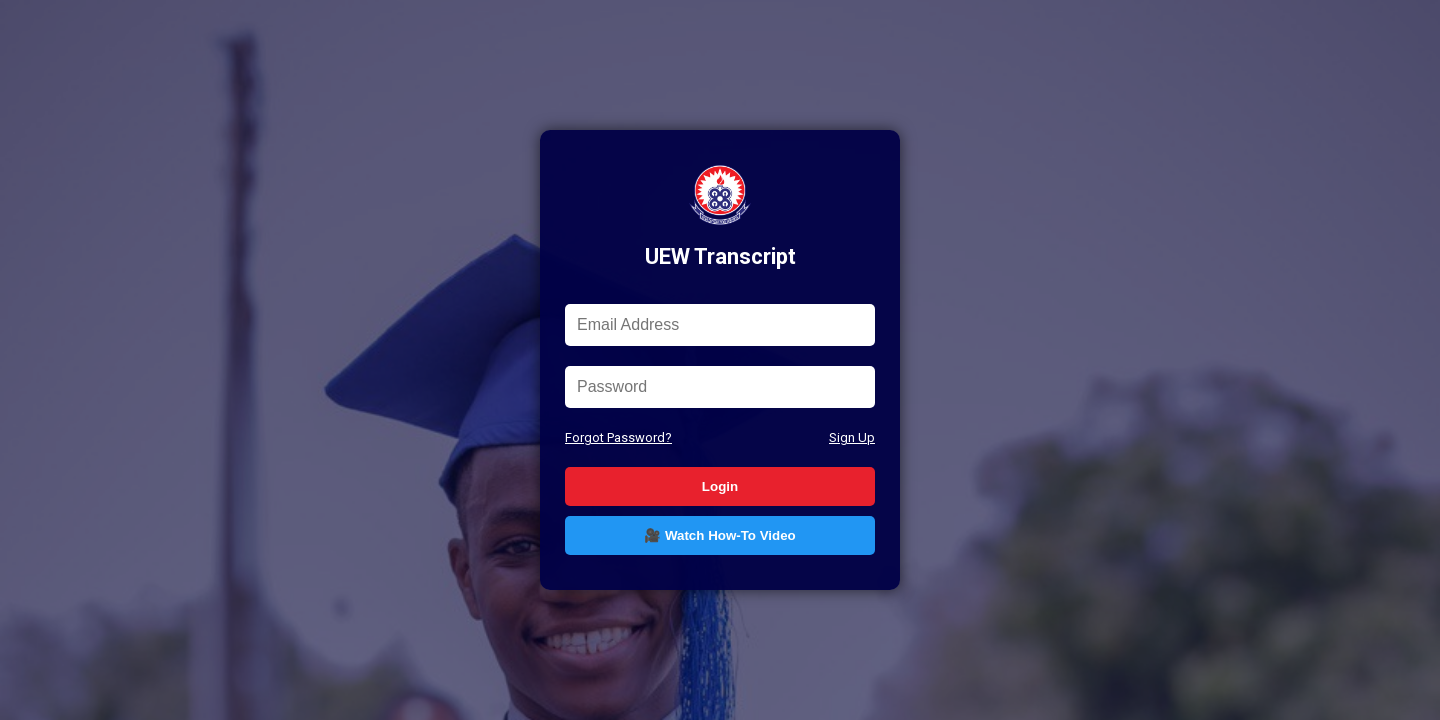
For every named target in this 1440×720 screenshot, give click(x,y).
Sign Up (852, 437)
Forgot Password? (618, 437)
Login (720, 486)
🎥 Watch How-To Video (720, 535)
